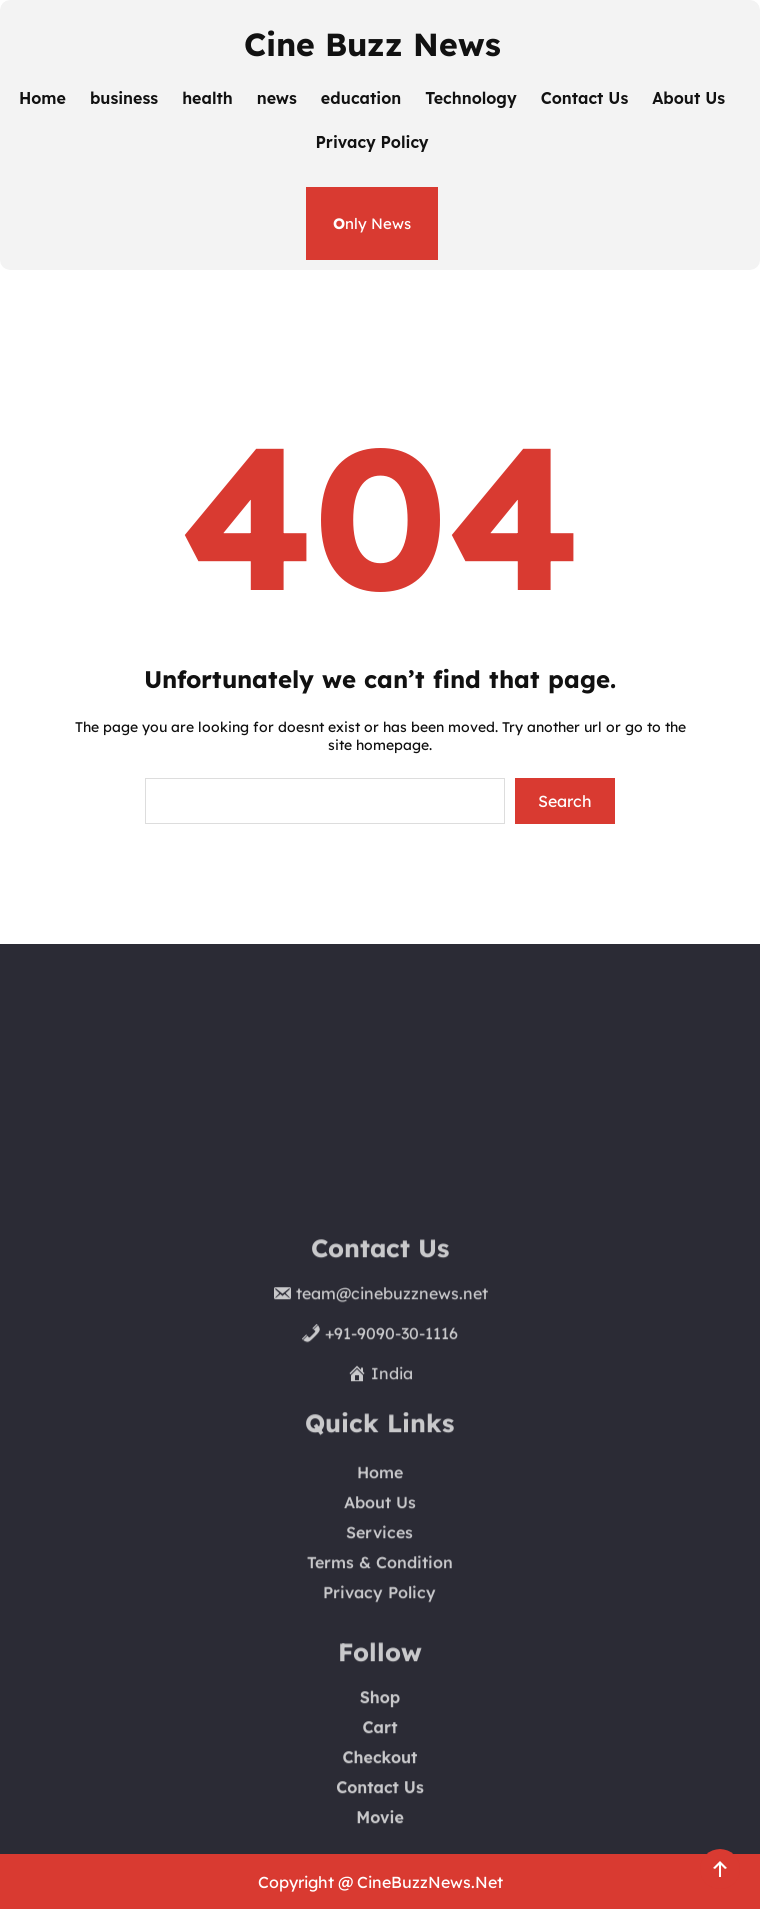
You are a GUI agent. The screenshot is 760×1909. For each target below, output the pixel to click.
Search (565, 801)
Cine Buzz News (372, 44)
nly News (372, 223)
